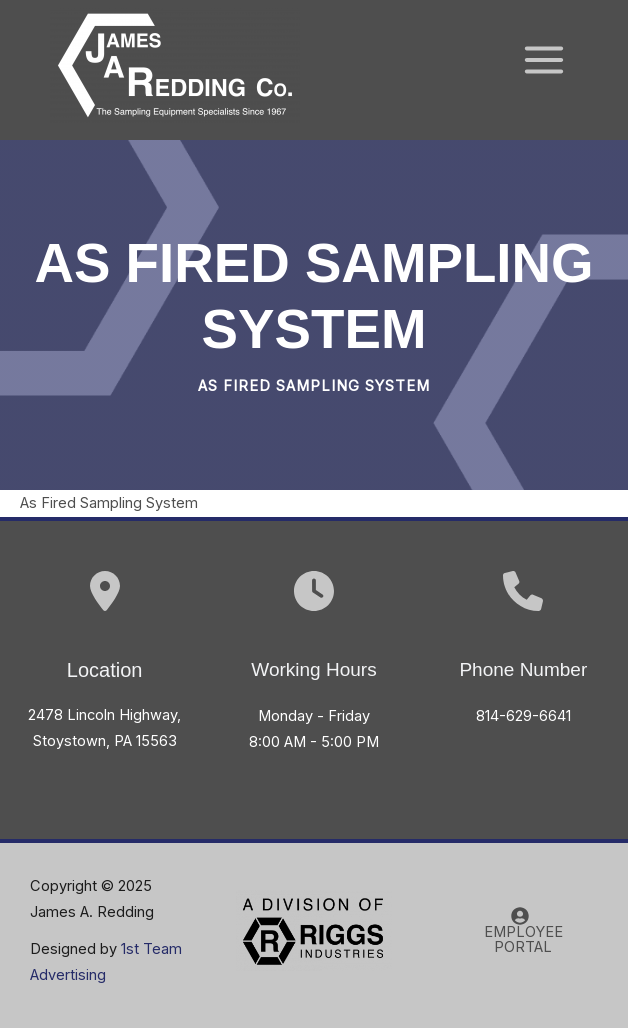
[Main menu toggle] (544, 60)
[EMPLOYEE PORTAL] (520, 930)
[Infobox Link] (523, 662)
